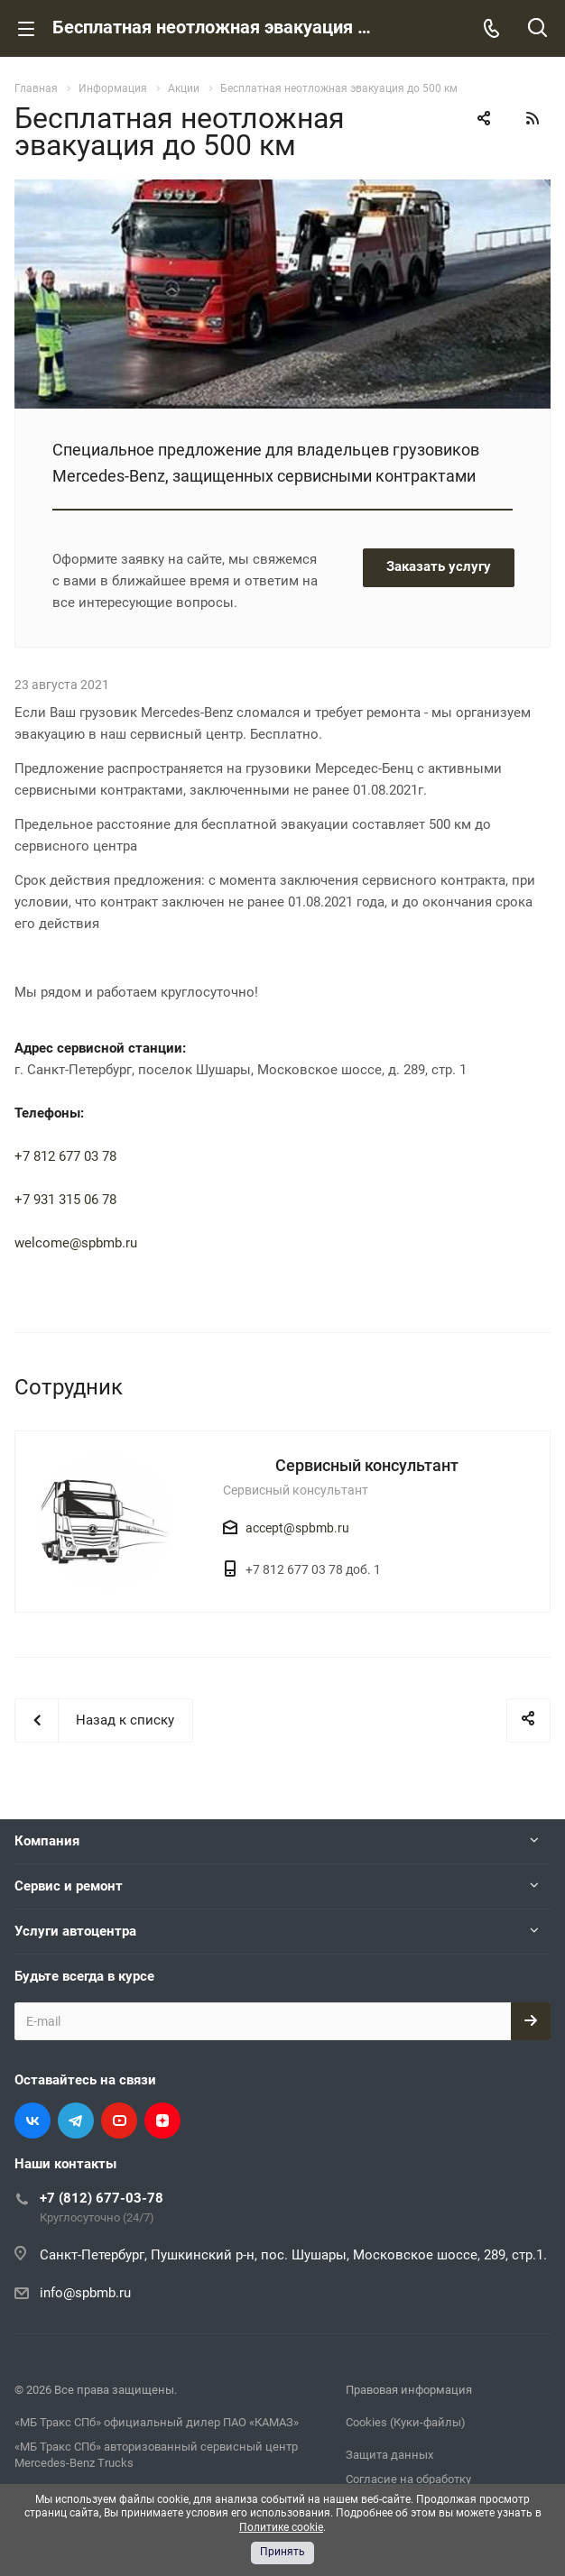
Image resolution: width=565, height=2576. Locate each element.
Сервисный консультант (366, 1465)
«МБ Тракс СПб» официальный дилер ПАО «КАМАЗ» (156, 2422)
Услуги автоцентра (75, 1931)
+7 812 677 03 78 (65, 1156)
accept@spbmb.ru (297, 1528)
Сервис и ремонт (68, 1886)
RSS (532, 118)
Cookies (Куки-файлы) (406, 2422)
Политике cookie (281, 2527)
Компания (46, 1841)
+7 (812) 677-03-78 (101, 2198)
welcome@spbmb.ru (75, 1243)
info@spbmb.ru (85, 2293)
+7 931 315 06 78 (65, 1199)
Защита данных (389, 2454)
